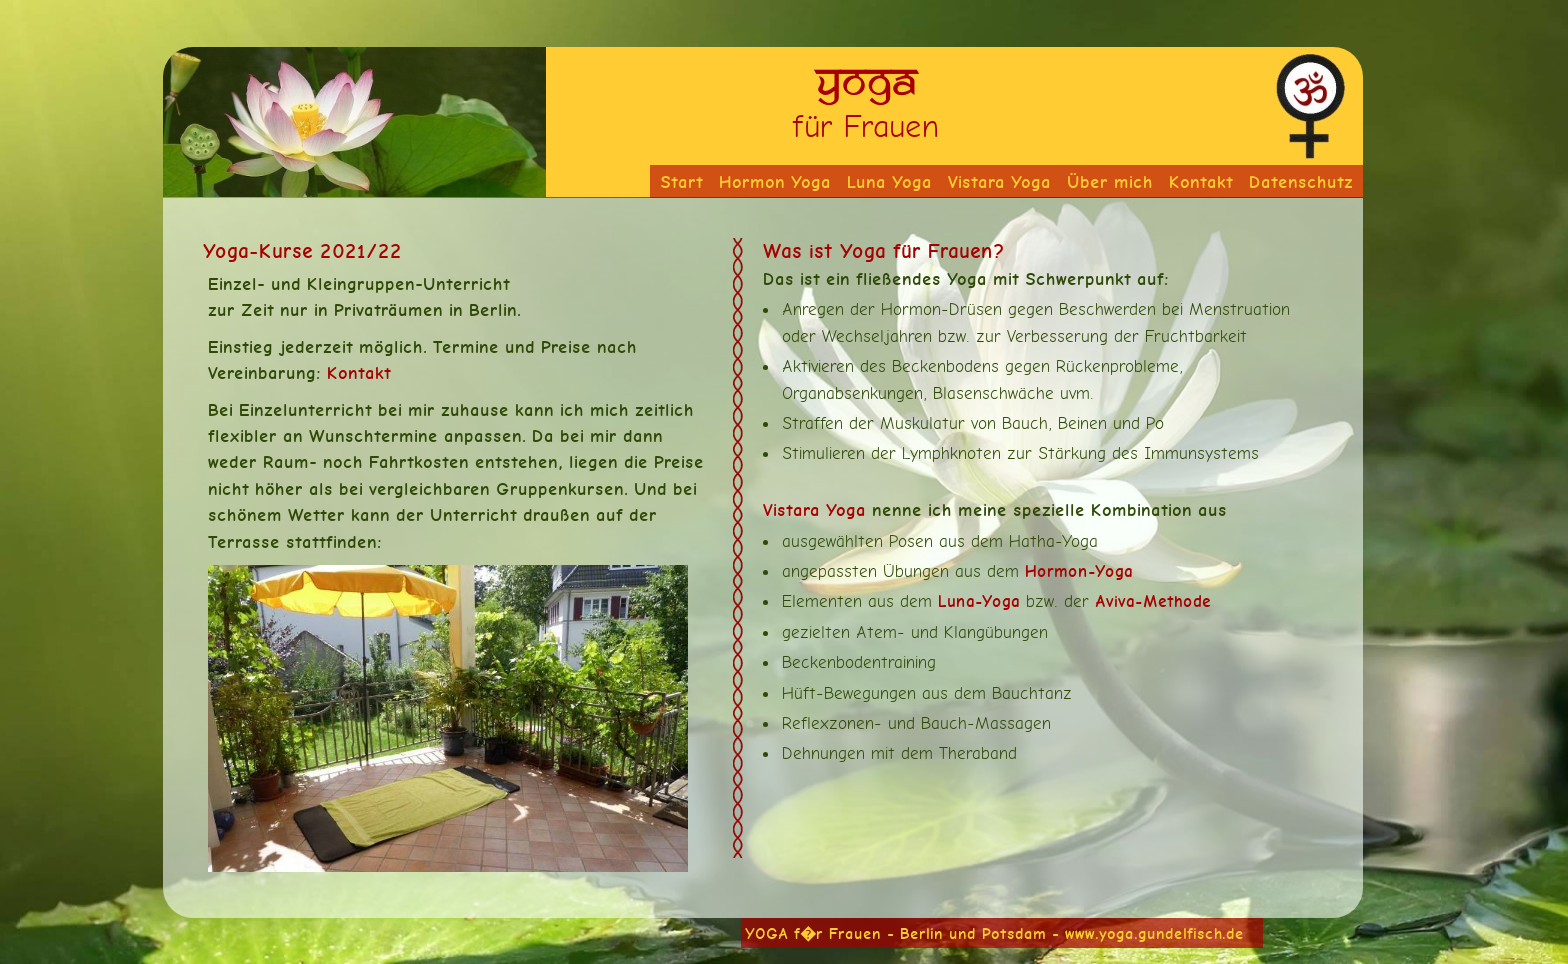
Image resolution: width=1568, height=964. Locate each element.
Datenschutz (1301, 182)
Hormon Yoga (775, 182)
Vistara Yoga (999, 182)
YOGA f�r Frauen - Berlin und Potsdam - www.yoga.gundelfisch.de (994, 933)
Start (681, 182)
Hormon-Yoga (1079, 571)
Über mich (1110, 182)
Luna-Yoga (979, 601)
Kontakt (1201, 182)
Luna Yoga (889, 182)
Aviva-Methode (1153, 601)
